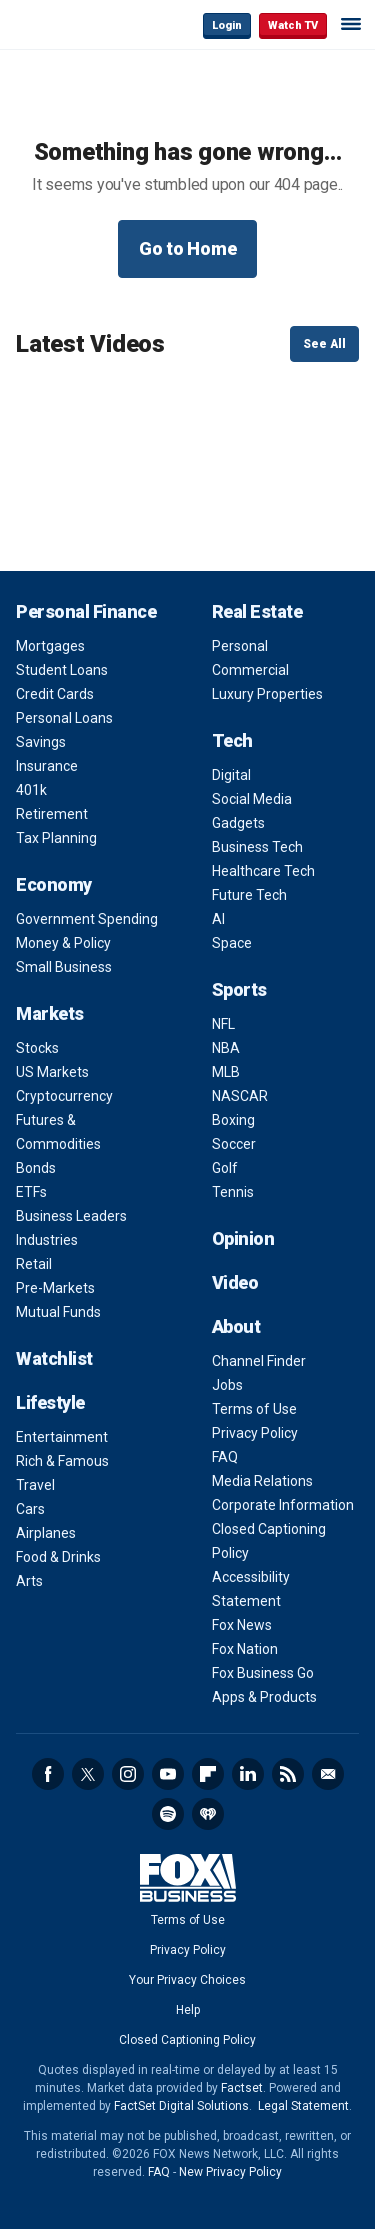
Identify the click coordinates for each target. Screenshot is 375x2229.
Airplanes (46, 1533)
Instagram (128, 1774)
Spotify (168, 1814)
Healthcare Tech (263, 871)
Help (188, 2010)
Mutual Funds (58, 1312)
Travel (35, 1485)
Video (235, 1282)
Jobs (227, 1385)
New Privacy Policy (230, 2172)
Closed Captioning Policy (187, 2040)
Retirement (52, 814)
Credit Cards (55, 694)
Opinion (243, 1238)
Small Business (64, 967)
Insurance (47, 766)
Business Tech (257, 847)
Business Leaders (71, 1216)
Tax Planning (56, 838)
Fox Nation (245, 1649)
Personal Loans (64, 718)
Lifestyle (50, 1402)
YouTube (168, 1774)
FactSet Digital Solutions (181, 2106)
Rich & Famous (62, 1461)
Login (227, 25)
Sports (239, 989)
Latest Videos (90, 344)
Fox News (242, 1625)
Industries (47, 1240)
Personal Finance (86, 611)
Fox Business (81, 24)
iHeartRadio (208, 1814)
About (236, 1326)
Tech (232, 740)
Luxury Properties (267, 694)
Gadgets (238, 823)
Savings (41, 742)
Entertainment (62, 1437)
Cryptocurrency (64, 1096)
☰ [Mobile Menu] (351, 24)
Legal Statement (303, 2106)
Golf (225, 1168)
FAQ (225, 1457)
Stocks (37, 1048)
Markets (50, 1013)
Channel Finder (259, 1361)
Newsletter (328, 1774)
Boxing (233, 1120)
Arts (29, 1581)
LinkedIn (248, 1774)
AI (218, 919)
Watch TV (293, 25)
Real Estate (257, 611)
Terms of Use (254, 1409)
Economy (54, 884)
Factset (242, 2088)
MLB (226, 1072)
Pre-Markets (55, 1288)
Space (232, 943)
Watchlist (54, 1358)
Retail (34, 1264)
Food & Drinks (58, 1557)
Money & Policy (63, 943)
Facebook (48, 1774)
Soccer (234, 1144)
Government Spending (87, 919)
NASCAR (240, 1096)
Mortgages (50, 646)
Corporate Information (283, 1505)
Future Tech (249, 895)
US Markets (52, 1072)
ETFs (31, 1192)
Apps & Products (264, 1697)
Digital (231, 775)
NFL (223, 1024)
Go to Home (188, 248)
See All (324, 344)
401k (31, 790)
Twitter (88, 1774)
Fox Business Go (263, 1673)
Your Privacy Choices (187, 1980)
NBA (226, 1048)
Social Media (252, 799)
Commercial (250, 670)
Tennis (233, 1192)
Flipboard (208, 1774)
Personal (240, 646)
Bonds (36, 1168)
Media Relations (262, 1481)
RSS (288, 1774)
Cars (30, 1509)
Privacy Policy (255, 1433)
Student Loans (62, 670)
